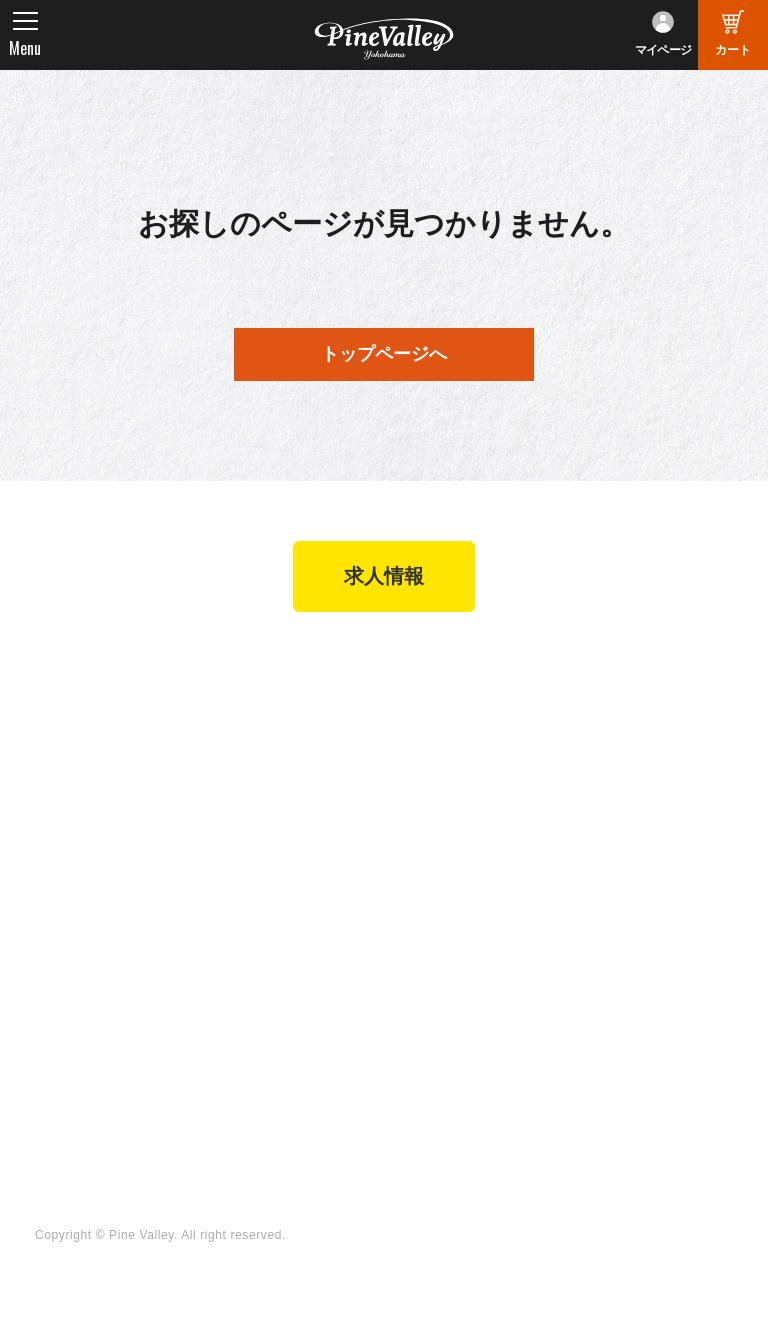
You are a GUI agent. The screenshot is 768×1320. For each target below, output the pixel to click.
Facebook (436, 962)
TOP (50, 671)
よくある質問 (625, 777)
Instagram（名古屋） (474, 1072)
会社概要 (610, 708)
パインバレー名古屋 (290, 735)
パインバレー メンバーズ (657, 740)
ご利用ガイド (447, 804)
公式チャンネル (275, 990)
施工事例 (253, 763)
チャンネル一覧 (275, 962)
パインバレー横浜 (283, 708)
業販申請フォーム (462, 873)
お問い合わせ (625, 804)
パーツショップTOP (470, 735)
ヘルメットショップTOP (469, 768)
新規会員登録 (447, 708)
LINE (420, 1017)
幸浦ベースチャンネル (297, 1017)
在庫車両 (253, 790)
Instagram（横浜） (466, 1044)
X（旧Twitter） (453, 990)
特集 (49, 967)
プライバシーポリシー (654, 831)
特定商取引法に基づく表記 (476, 836)
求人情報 (384, 578)
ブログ (57, 925)
